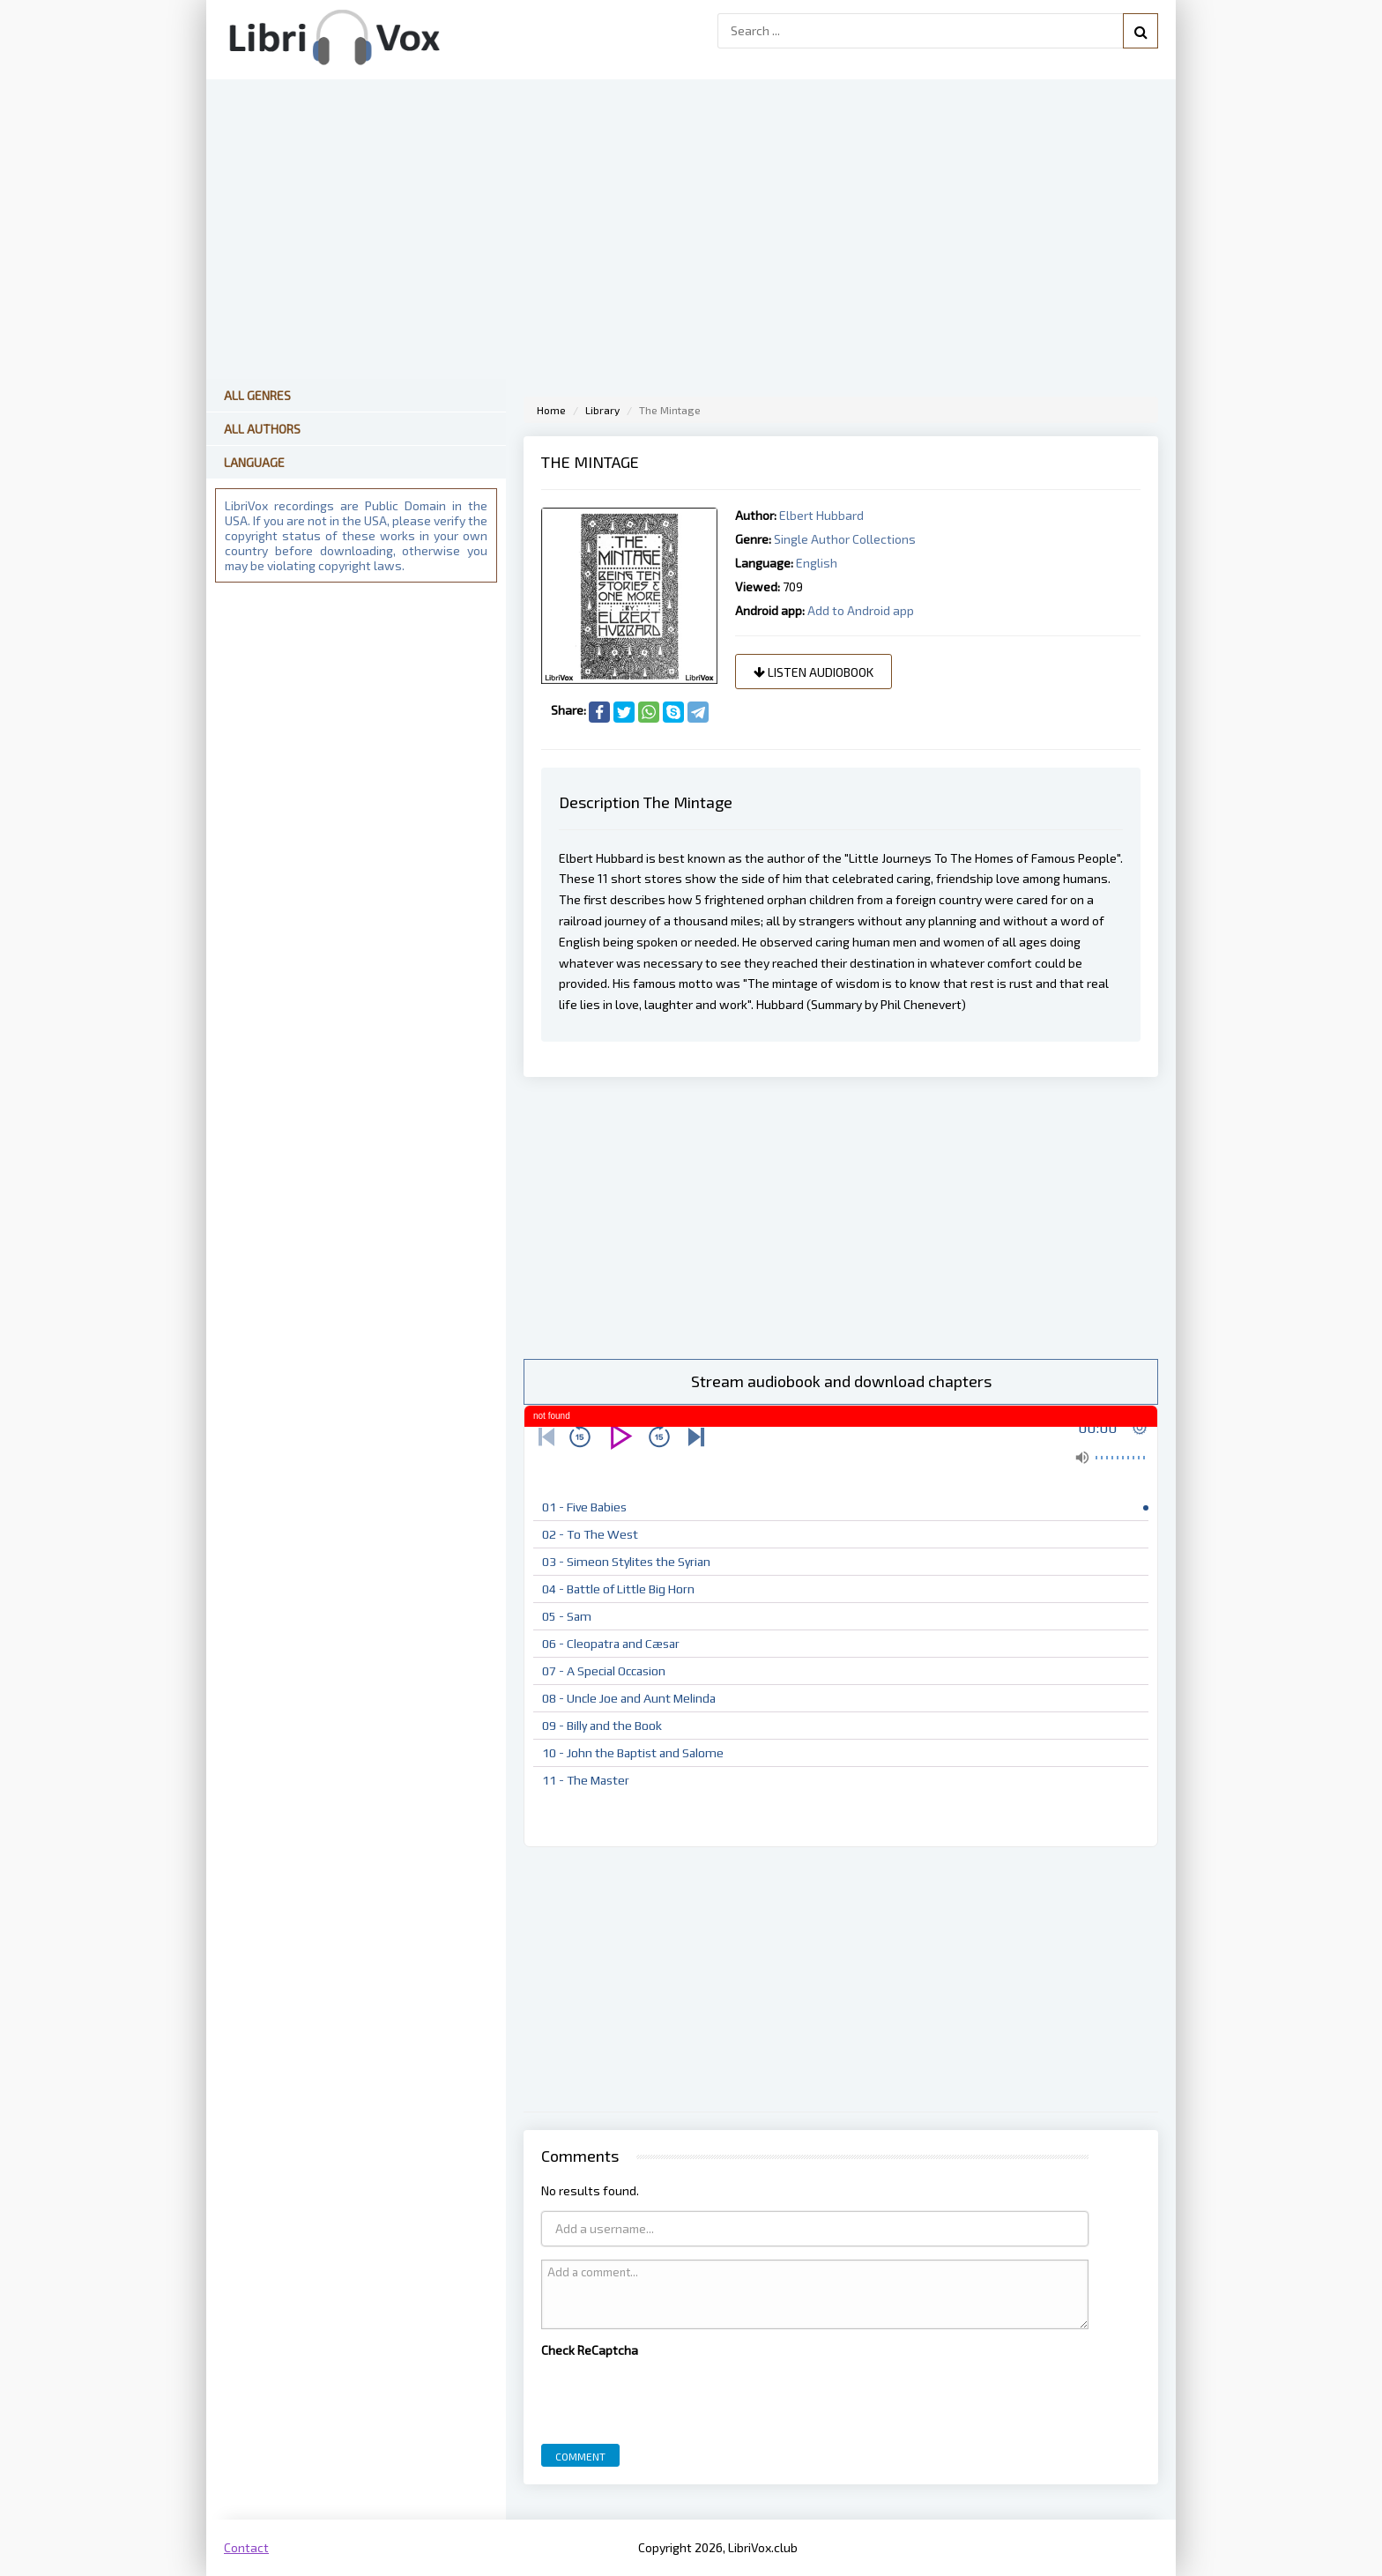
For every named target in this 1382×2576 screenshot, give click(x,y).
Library (602, 410)
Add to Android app (860, 610)
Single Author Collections (845, 538)
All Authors (262, 428)
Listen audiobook (813, 671)
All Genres (257, 395)
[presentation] (675, 2396)
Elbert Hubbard (821, 515)
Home (551, 410)
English (816, 562)
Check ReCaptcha (589, 2349)
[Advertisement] (841, 1218)
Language (254, 462)
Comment (580, 2456)
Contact (246, 2547)
